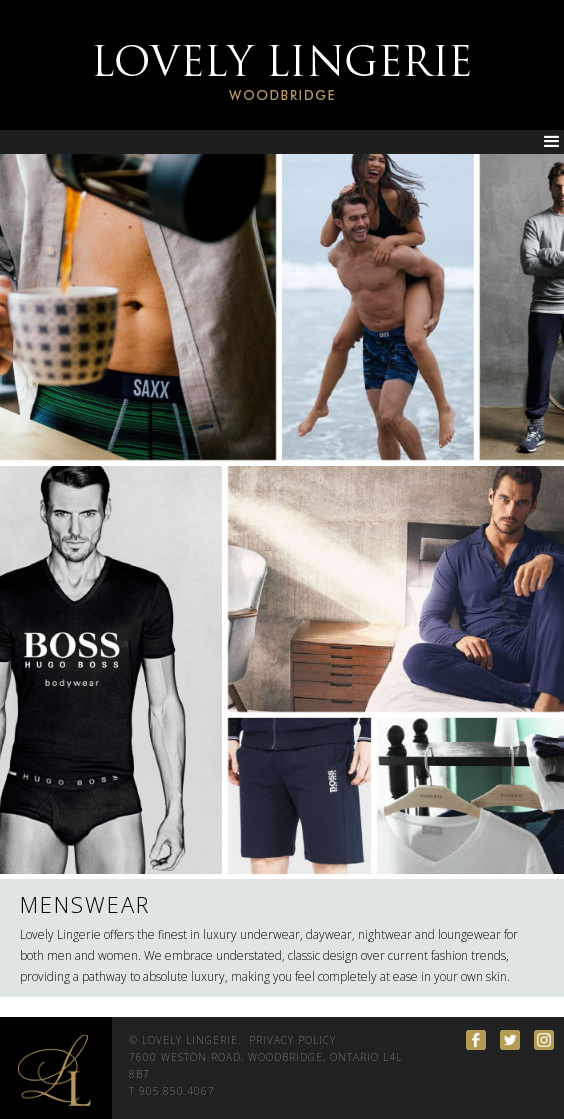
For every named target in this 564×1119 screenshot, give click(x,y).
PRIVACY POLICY (292, 1040)
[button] (552, 142)
